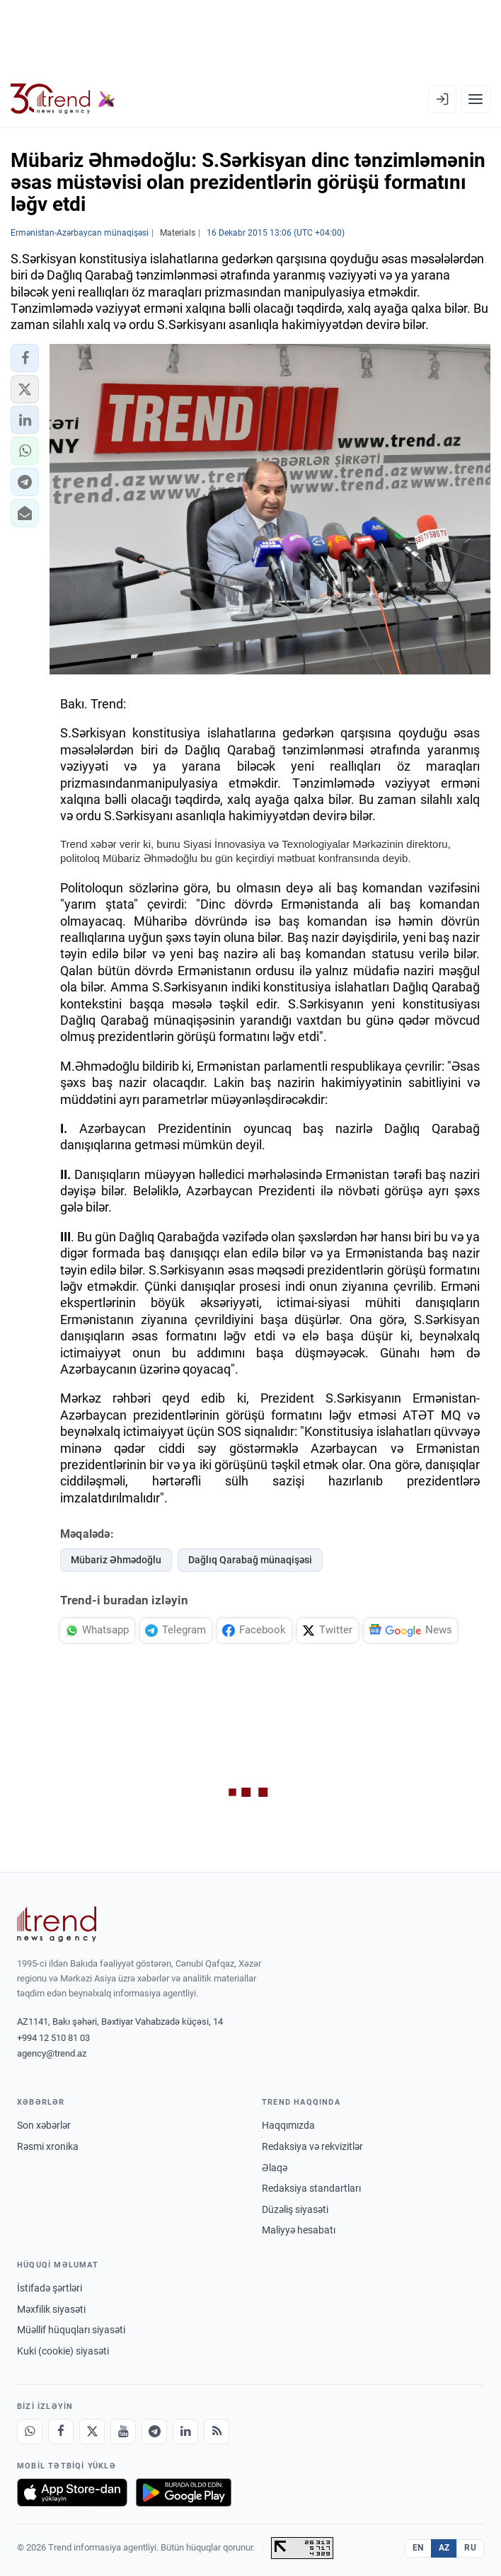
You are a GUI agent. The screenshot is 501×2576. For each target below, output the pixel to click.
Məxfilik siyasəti (51, 2309)
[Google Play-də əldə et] (183, 2492)
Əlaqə (274, 2167)
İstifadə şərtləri (49, 2288)
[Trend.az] (63, 99)
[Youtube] (123, 2431)
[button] (24, 358)
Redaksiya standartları (311, 2188)
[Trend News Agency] (56, 1924)
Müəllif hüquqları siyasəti (71, 2329)
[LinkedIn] (185, 2431)
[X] (92, 2431)
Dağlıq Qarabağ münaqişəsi (250, 1559)
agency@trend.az (51, 2053)
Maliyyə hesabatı (298, 2230)
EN (418, 2548)
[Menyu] (475, 99)
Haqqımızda (288, 2125)
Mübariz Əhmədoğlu (116, 1559)
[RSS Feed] (216, 2431)
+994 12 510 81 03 (53, 2037)
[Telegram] (154, 2431)
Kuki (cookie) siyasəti (63, 2351)
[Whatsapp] (29, 2431)
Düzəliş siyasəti (295, 2209)
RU (470, 2548)
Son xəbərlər (44, 2125)
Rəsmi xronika (48, 2146)
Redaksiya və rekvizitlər (312, 2146)
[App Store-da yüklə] (72, 2492)
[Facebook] (61, 2431)
